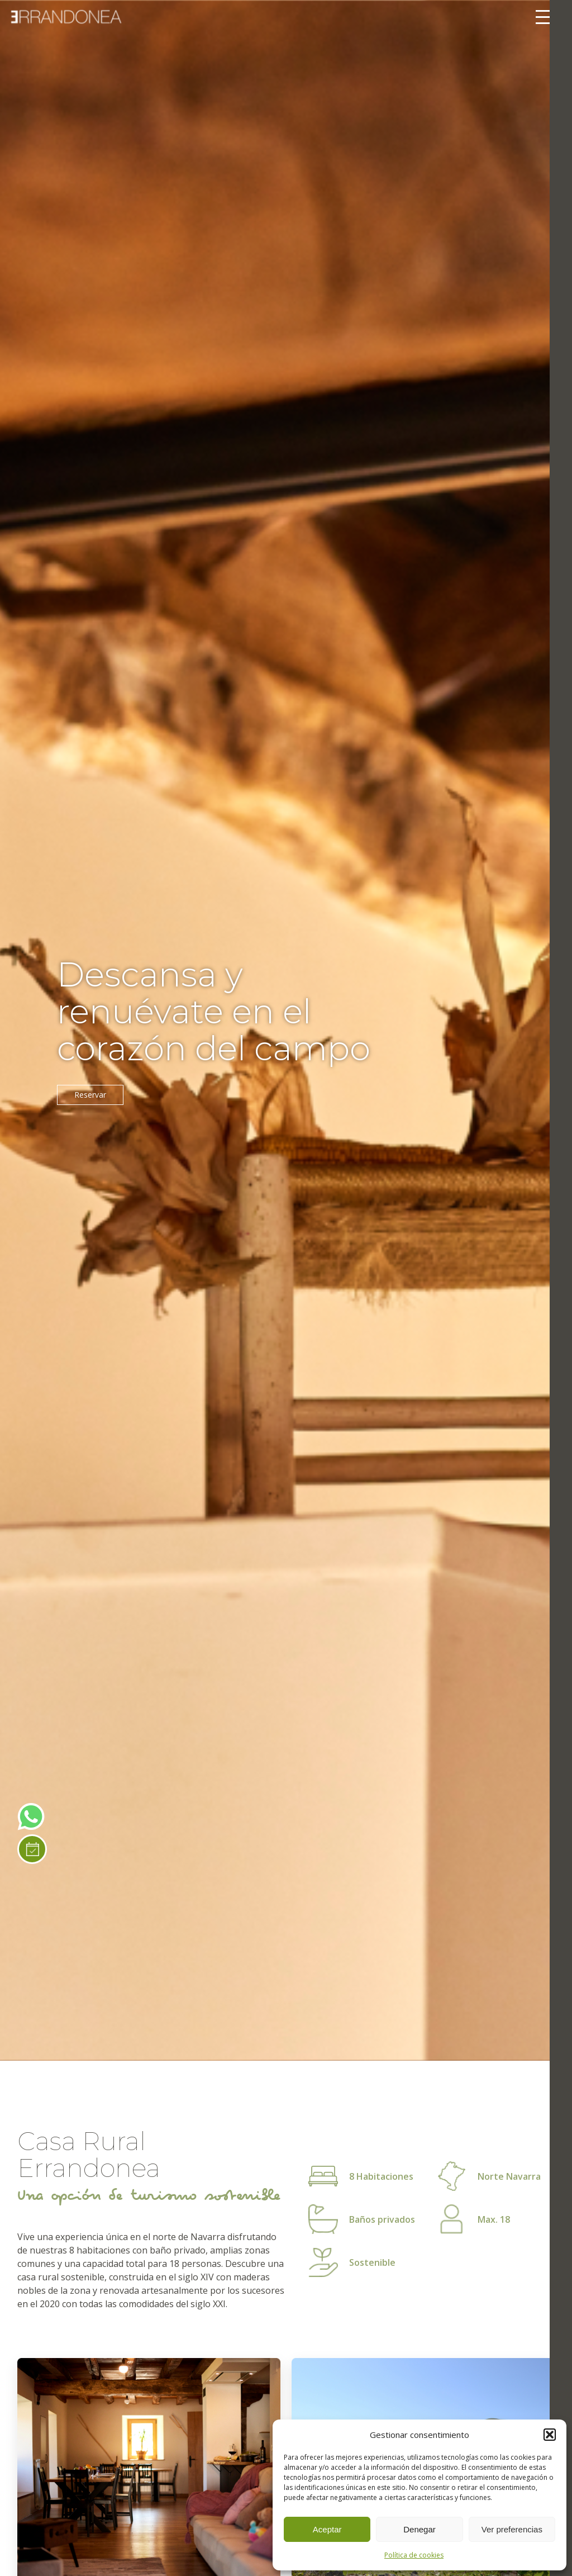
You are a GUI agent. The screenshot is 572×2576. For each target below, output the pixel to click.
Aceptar (327, 2529)
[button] (549, 2434)
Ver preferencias (512, 2529)
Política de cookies (414, 2555)
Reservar (90, 1094)
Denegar (419, 2529)
